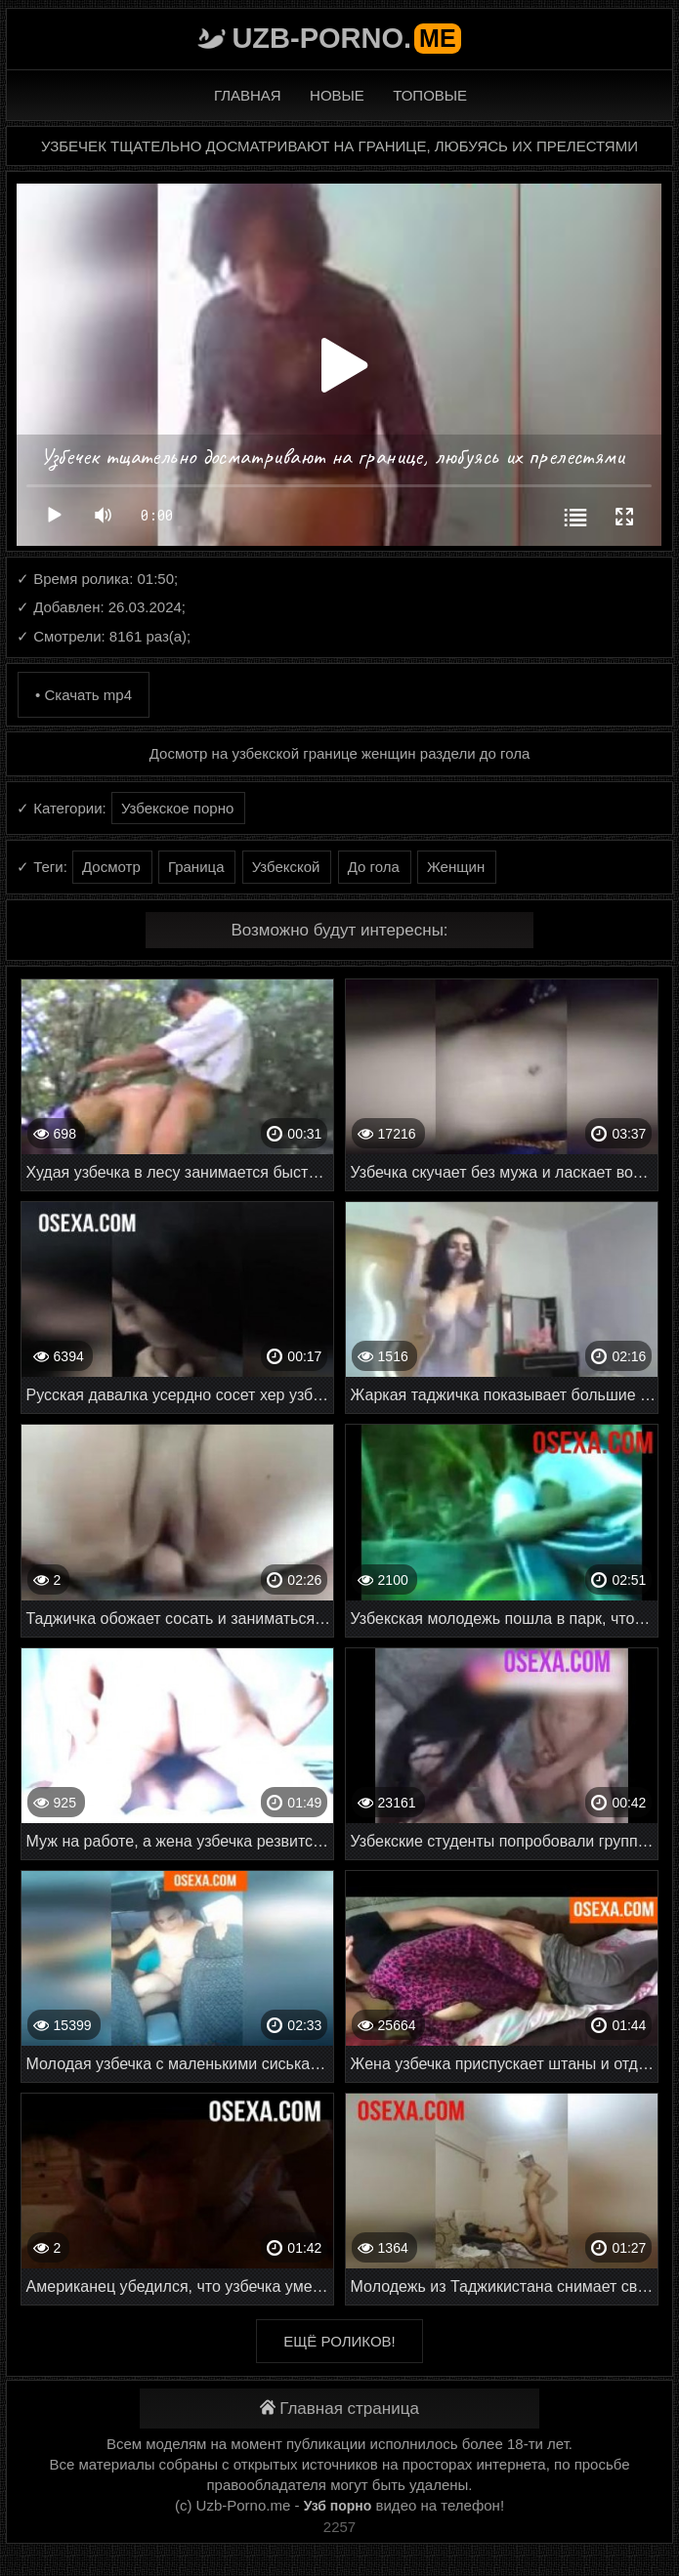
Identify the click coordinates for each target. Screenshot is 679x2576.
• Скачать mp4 (83, 694)
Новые (337, 95)
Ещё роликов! (339, 2341)
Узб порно (338, 2506)
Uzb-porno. (346, 38)
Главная (247, 95)
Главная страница (339, 2408)
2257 (339, 2526)
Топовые (430, 95)
